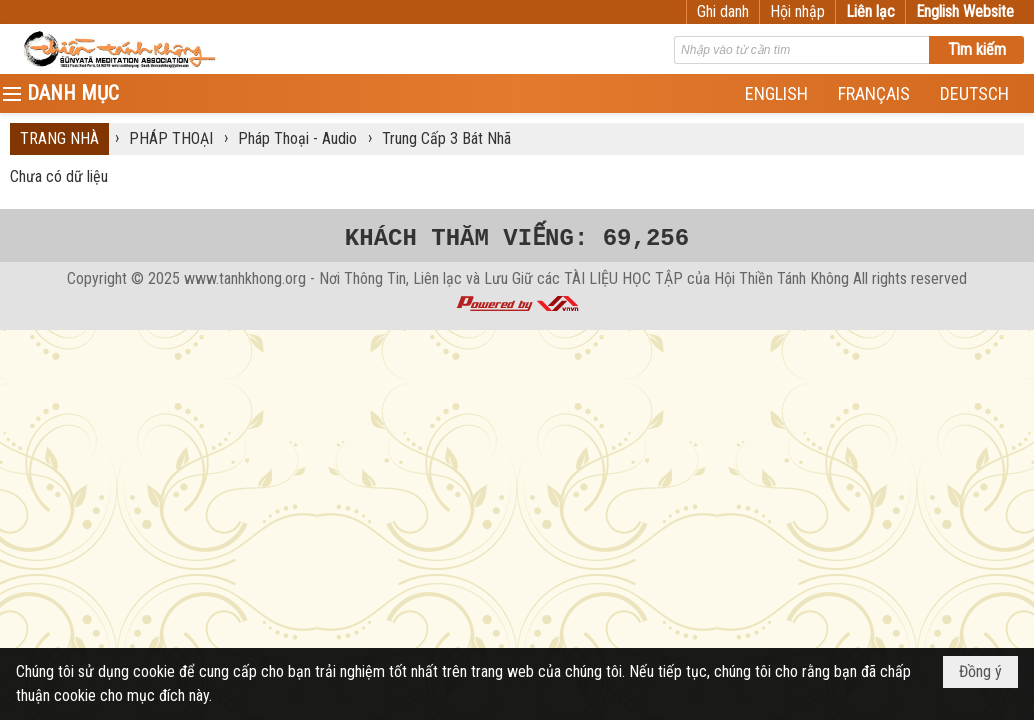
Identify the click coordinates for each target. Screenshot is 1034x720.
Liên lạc (870, 11)
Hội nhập (797, 11)
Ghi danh (723, 11)
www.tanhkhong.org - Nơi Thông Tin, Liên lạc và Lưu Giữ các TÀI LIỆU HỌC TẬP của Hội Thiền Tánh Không (516, 278)
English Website (965, 11)
